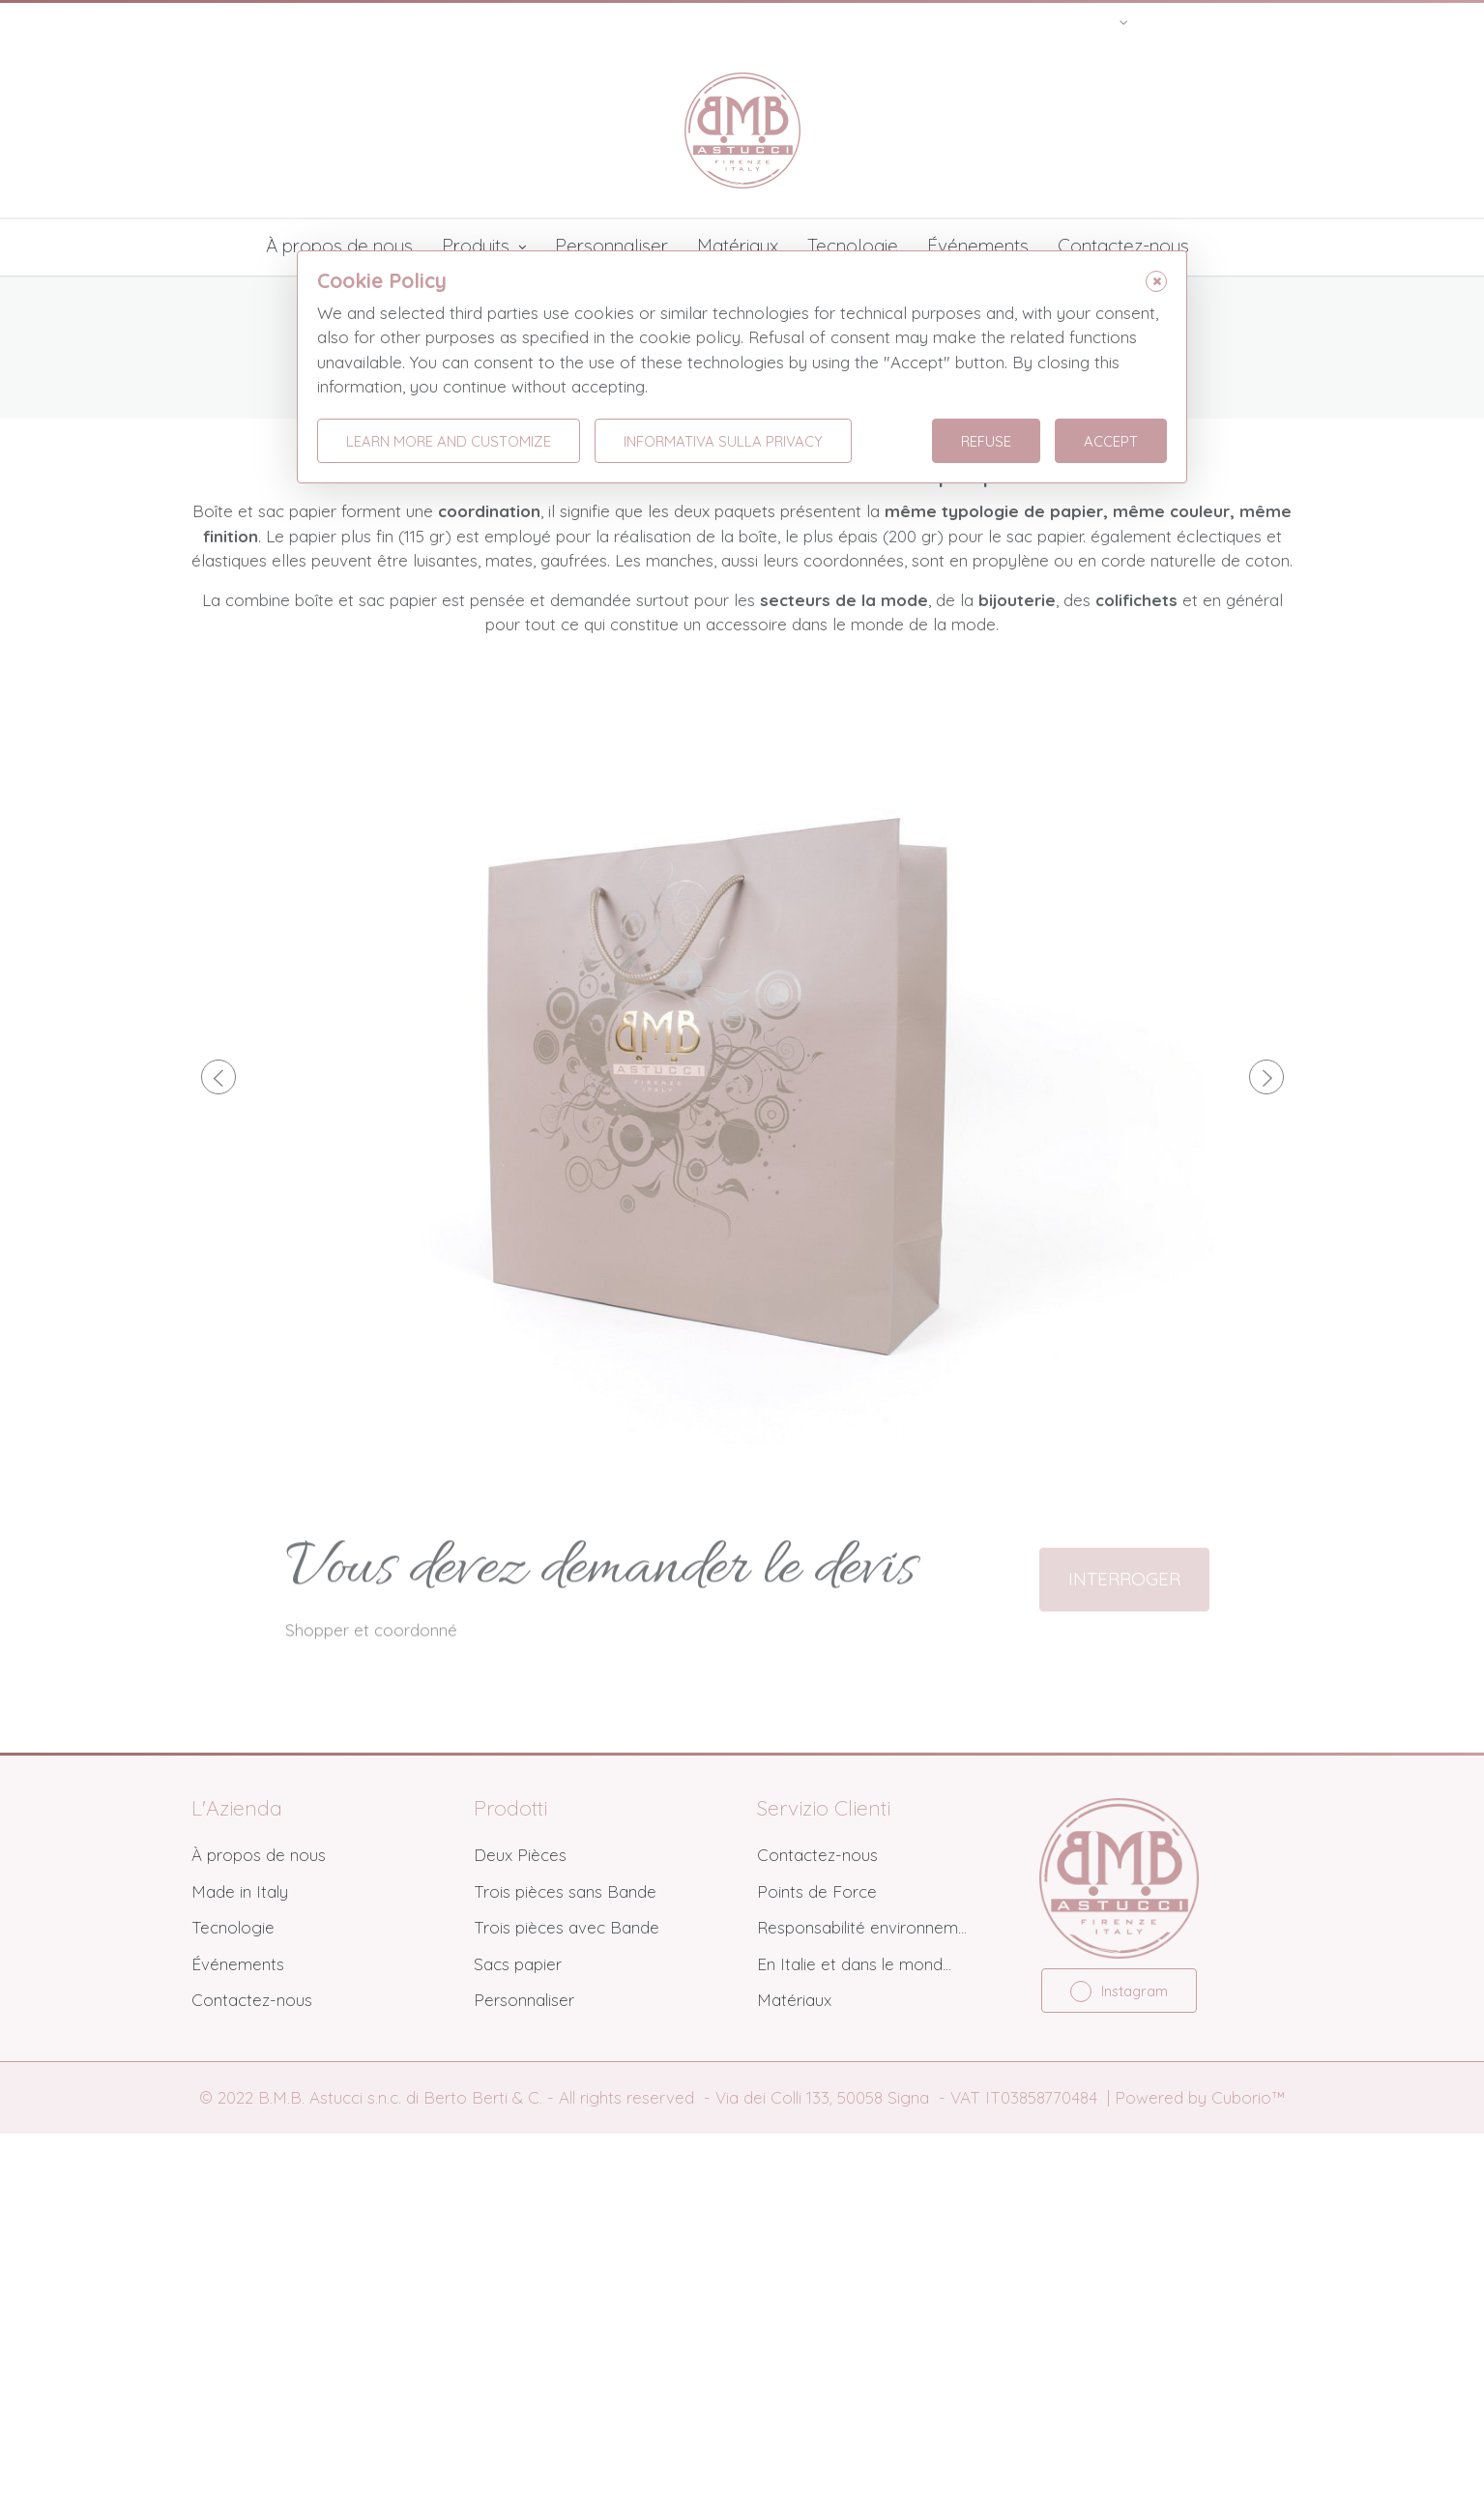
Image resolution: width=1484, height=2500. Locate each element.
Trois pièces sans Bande (565, 2259)
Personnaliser (611, 245)
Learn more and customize (448, 441)
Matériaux (737, 245)
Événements (978, 245)
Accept (1111, 441)
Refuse (986, 441)
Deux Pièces (520, 2222)
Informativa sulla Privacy (723, 441)
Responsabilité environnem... (862, 2294)
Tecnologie (852, 245)
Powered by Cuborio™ (1200, 2465)
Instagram (1119, 2358)
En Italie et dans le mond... (854, 2331)
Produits (484, 247)
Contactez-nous (1123, 245)
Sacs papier (518, 2331)
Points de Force (817, 2259)
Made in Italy (239, 2259)
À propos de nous (339, 245)
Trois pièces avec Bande (566, 2294)
